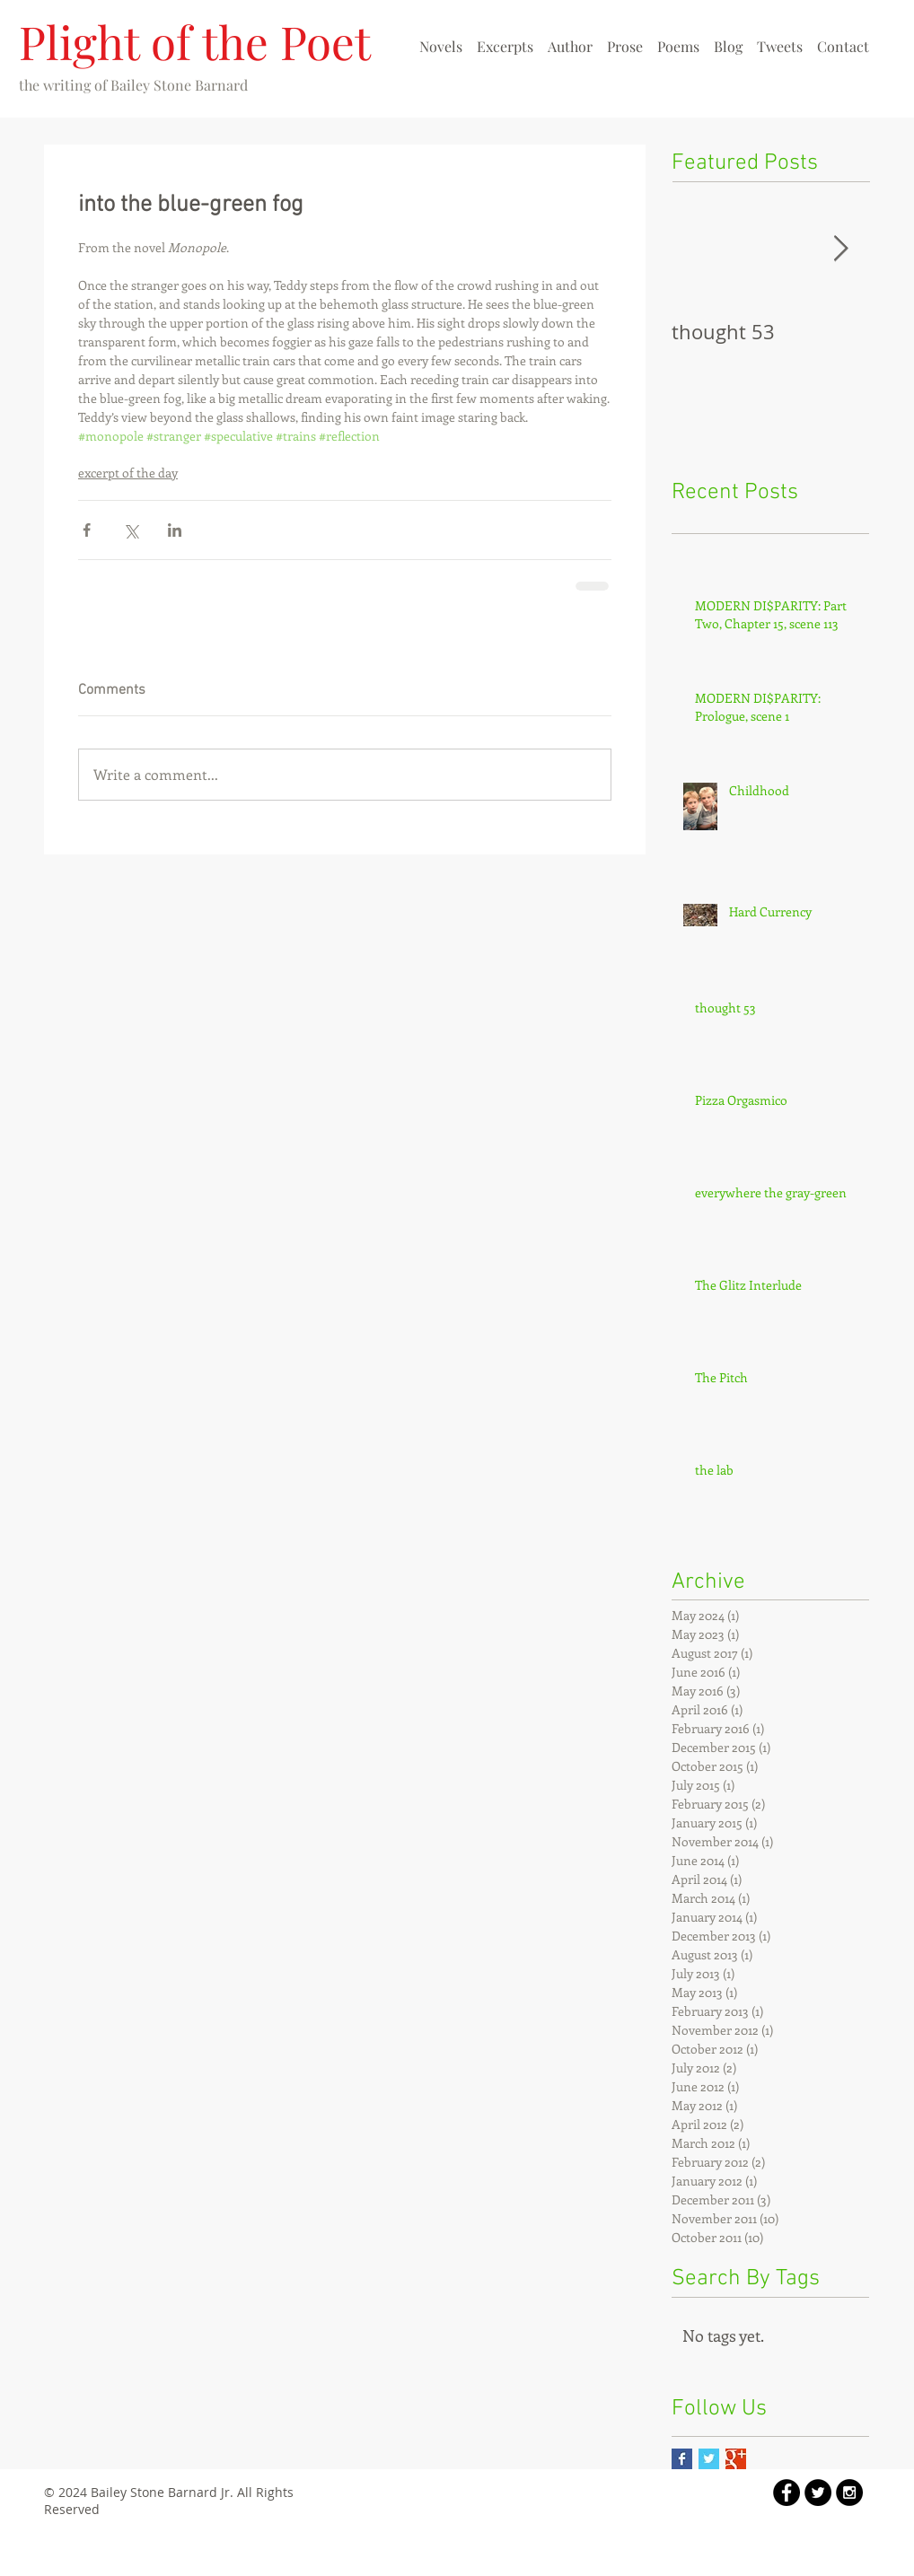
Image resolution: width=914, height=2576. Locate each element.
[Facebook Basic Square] (682, 2459)
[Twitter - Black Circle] (817, 2492)
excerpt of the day (128, 472)
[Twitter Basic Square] (709, 2459)
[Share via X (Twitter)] (130, 530)
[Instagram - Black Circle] (849, 2492)
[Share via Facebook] (86, 530)
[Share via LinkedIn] (174, 530)
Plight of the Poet (195, 41)
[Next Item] (840, 249)
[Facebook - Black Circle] (786, 2492)
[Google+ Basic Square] (735, 2459)
